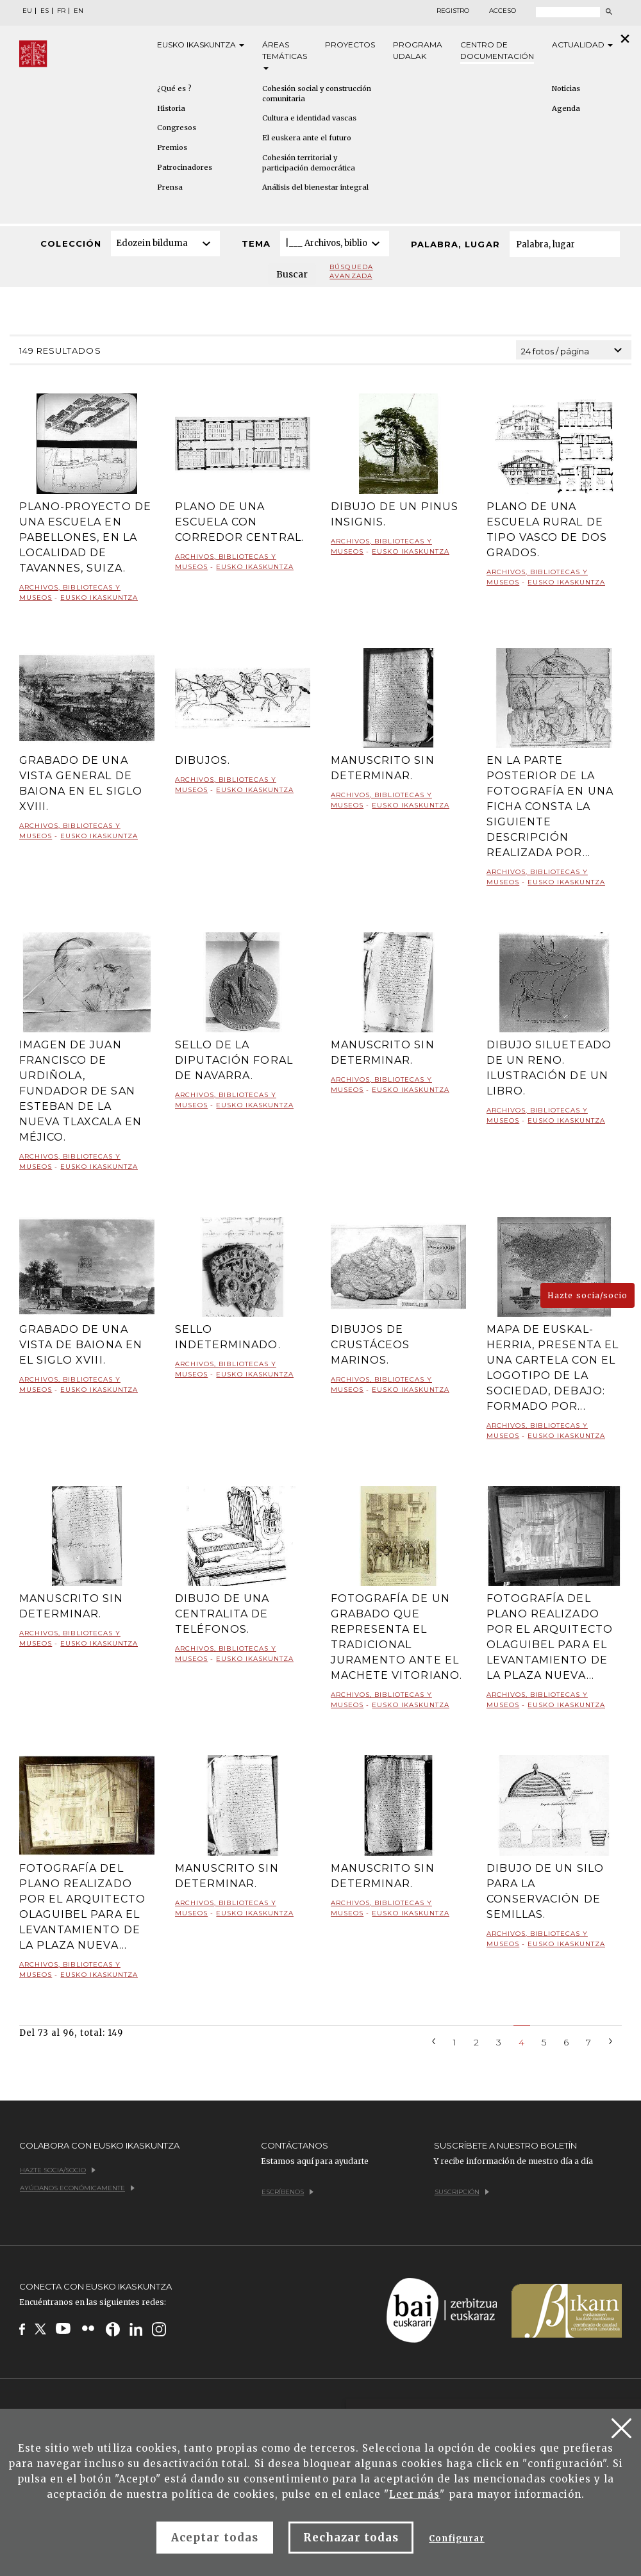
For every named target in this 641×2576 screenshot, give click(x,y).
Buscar (292, 274)
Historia (171, 108)
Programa (417, 51)
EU (27, 11)
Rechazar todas (351, 2538)
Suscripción (462, 2192)
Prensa (170, 187)
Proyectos (350, 44)
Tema (256, 243)
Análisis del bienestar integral (315, 187)
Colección (70, 243)
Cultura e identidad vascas (309, 117)
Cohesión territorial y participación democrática (308, 162)
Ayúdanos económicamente (77, 2188)
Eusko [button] (200, 45)
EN (78, 11)
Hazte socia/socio (587, 1295)
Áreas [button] (284, 55)
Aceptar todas (214, 2538)
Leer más (414, 2494)
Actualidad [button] (582, 44)
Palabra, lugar (455, 244)
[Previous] (434, 2040)
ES (44, 11)
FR (61, 11)
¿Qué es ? (174, 88)
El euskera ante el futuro (306, 137)
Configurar (456, 2538)
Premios (172, 147)
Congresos (176, 127)
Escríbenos (287, 2192)
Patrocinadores (184, 167)
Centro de (497, 51)
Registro (453, 11)
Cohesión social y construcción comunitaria (316, 93)
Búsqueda (350, 272)
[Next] (611, 2040)
